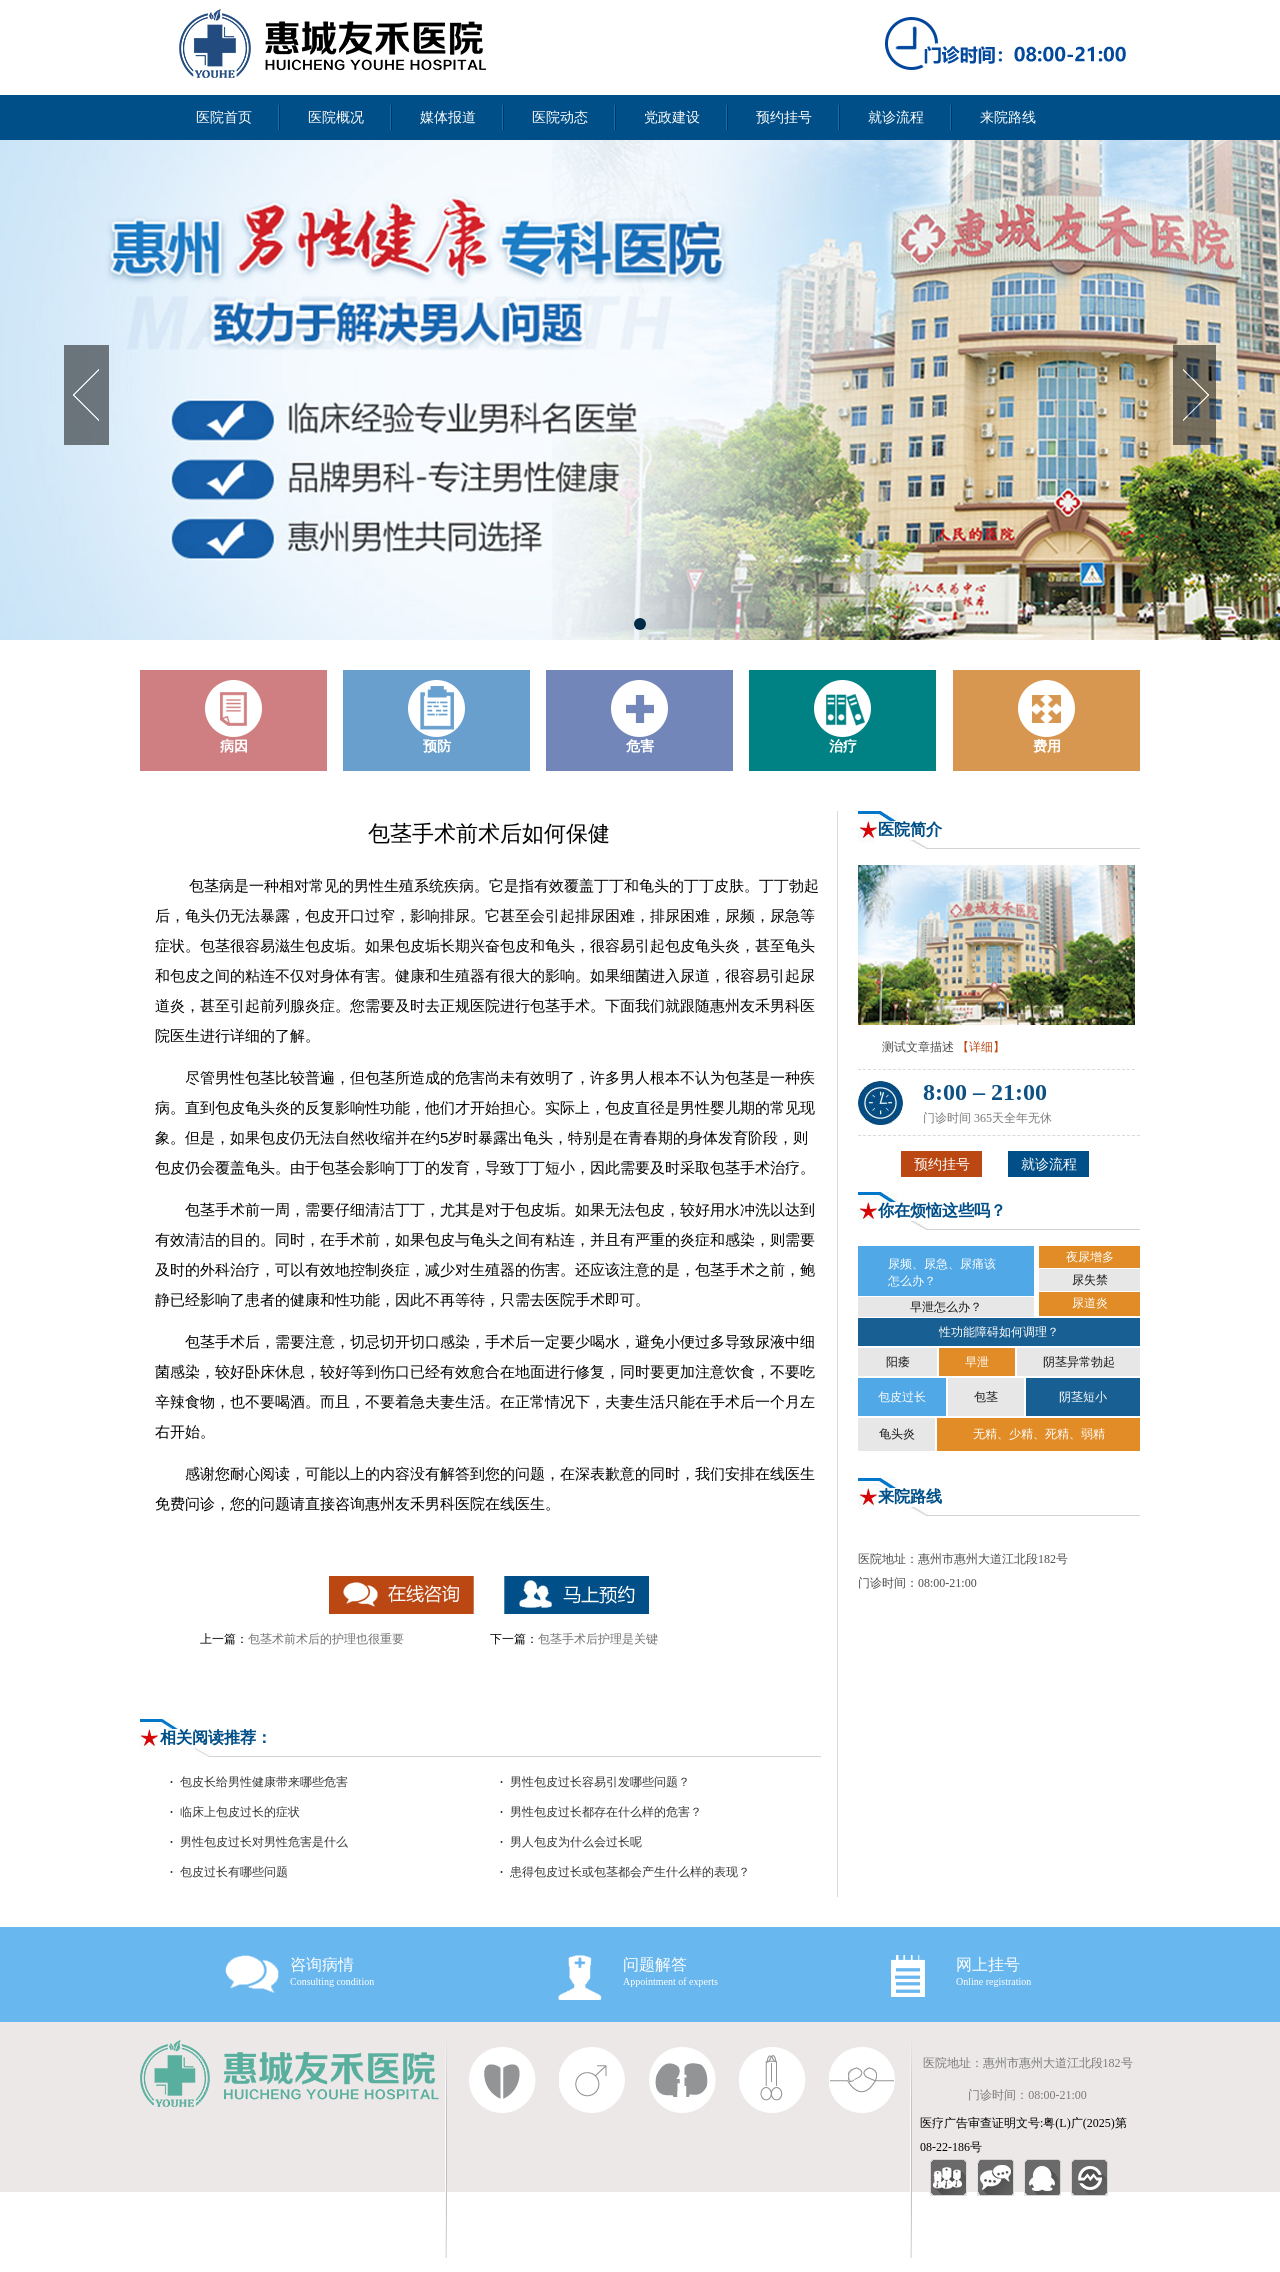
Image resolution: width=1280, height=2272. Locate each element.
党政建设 (672, 117)
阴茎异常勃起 (1079, 1362)
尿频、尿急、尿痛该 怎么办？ (942, 1272)
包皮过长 (902, 1397)
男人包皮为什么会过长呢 (576, 1842)
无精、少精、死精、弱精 (1039, 1434)
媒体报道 (448, 117)
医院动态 (560, 117)
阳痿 (898, 1362)
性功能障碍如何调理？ (999, 1332)
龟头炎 (897, 1434)
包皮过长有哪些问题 (234, 1872)
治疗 (843, 717)
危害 (640, 717)
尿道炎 (1090, 1303)
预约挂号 (784, 117)
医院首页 (224, 117)
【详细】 (981, 1047)
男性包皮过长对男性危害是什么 (264, 1842)
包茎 (986, 1397)
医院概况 (336, 117)
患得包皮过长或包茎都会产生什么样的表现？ (630, 1872)
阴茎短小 (1083, 1397)
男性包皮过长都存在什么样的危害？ (606, 1812)
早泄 (977, 1362)
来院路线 (1008, 117)
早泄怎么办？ (946, 1307)
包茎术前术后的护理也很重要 (326, 1639)
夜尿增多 (1090, 1257)
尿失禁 (1090, 1280)
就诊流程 (896, 117)
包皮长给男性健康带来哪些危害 (264, 1782)
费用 (1047, 717)
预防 (437, 717)
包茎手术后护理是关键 (598, 1639)
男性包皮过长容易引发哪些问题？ (600, 1782)
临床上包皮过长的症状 (240, 1812)
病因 (234, 717)
